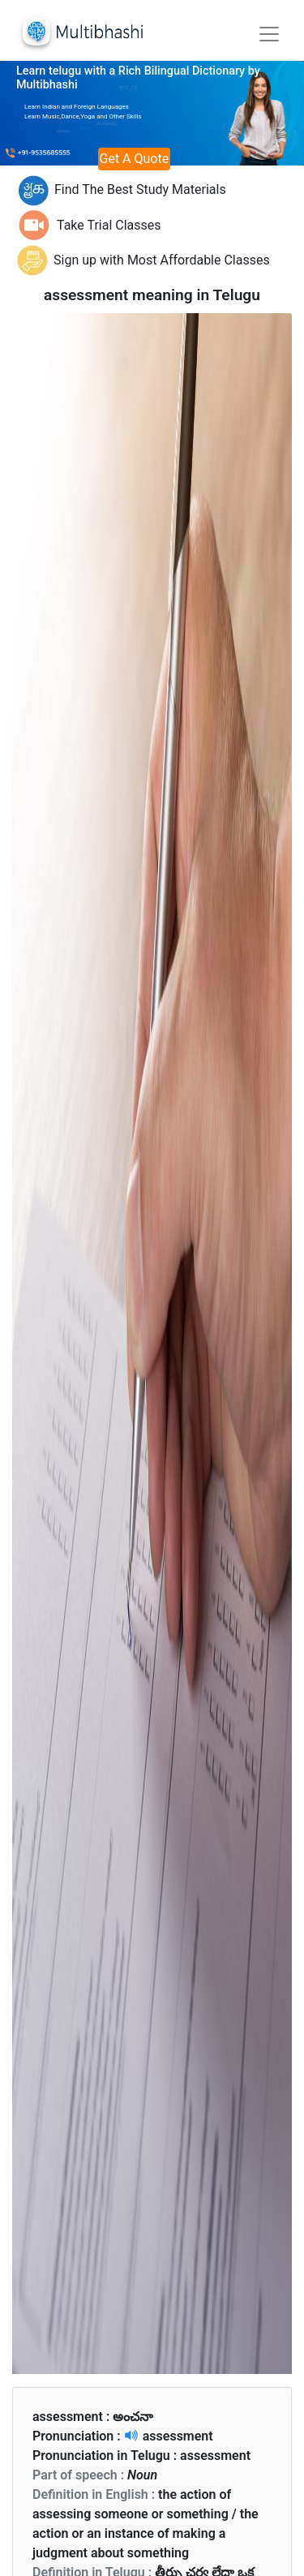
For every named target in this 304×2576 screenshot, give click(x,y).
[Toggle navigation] (269, 34)
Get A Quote (134, 158)
